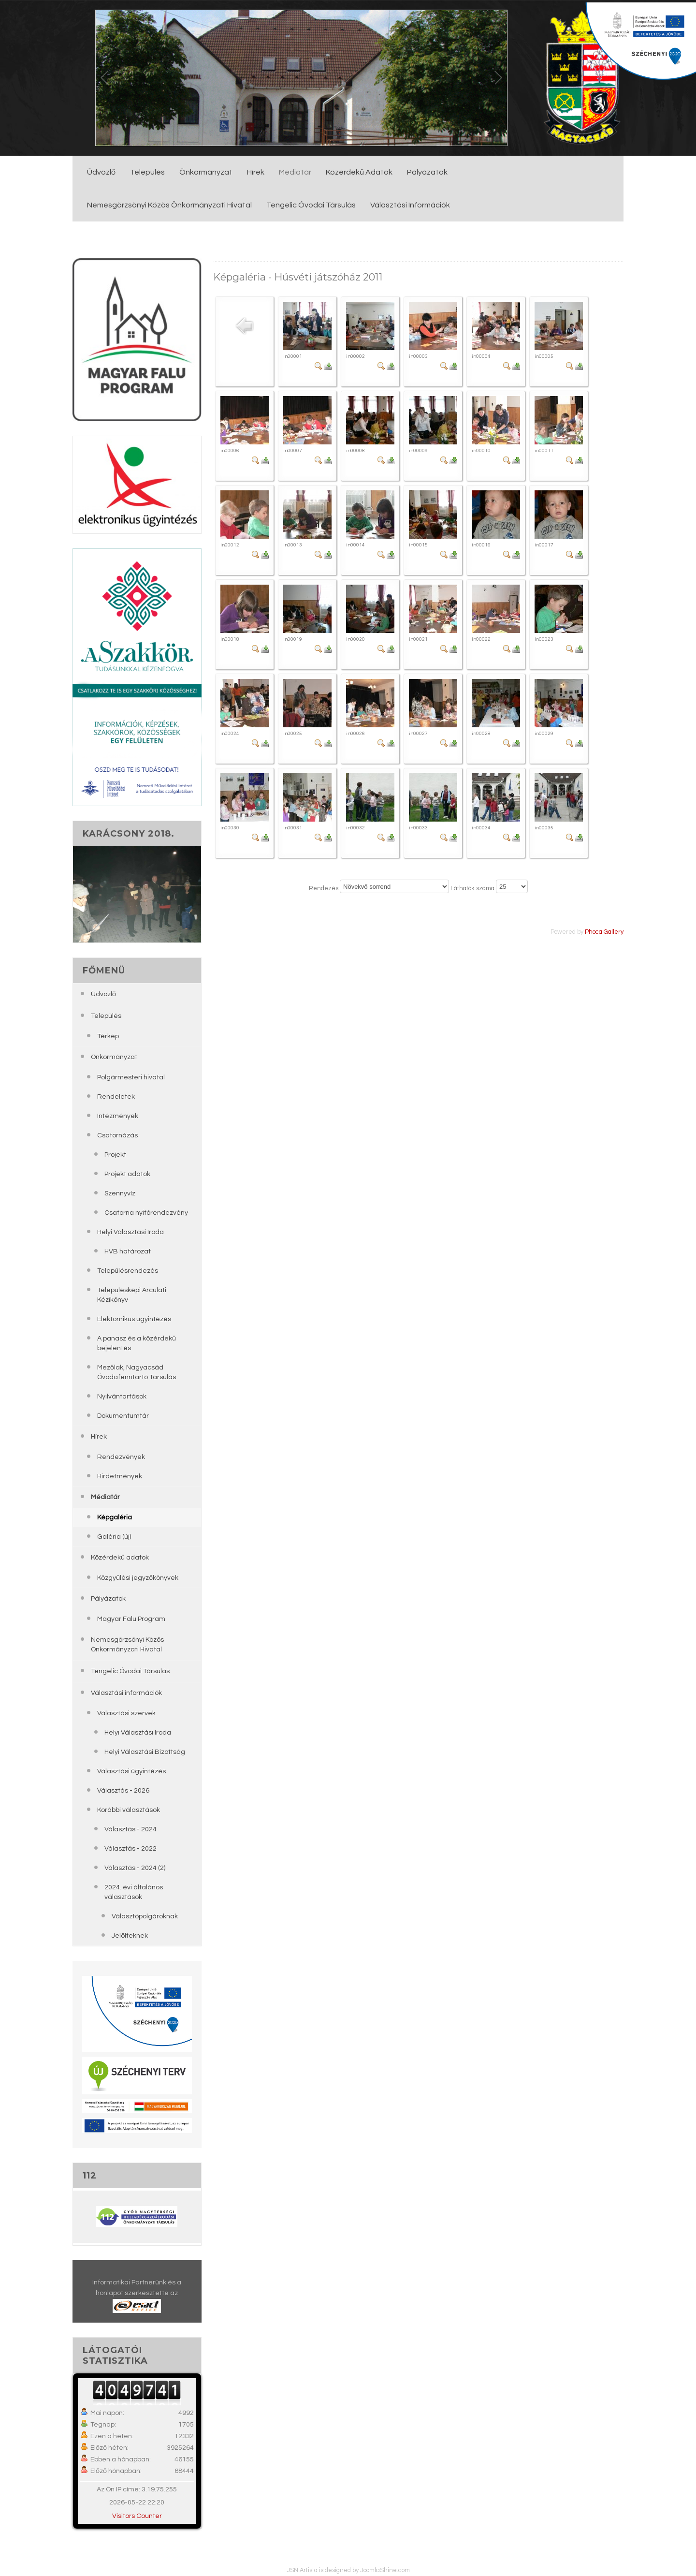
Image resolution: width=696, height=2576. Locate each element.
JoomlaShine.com (385, 2570)
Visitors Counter (137, 2515)
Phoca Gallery (604, 932)
